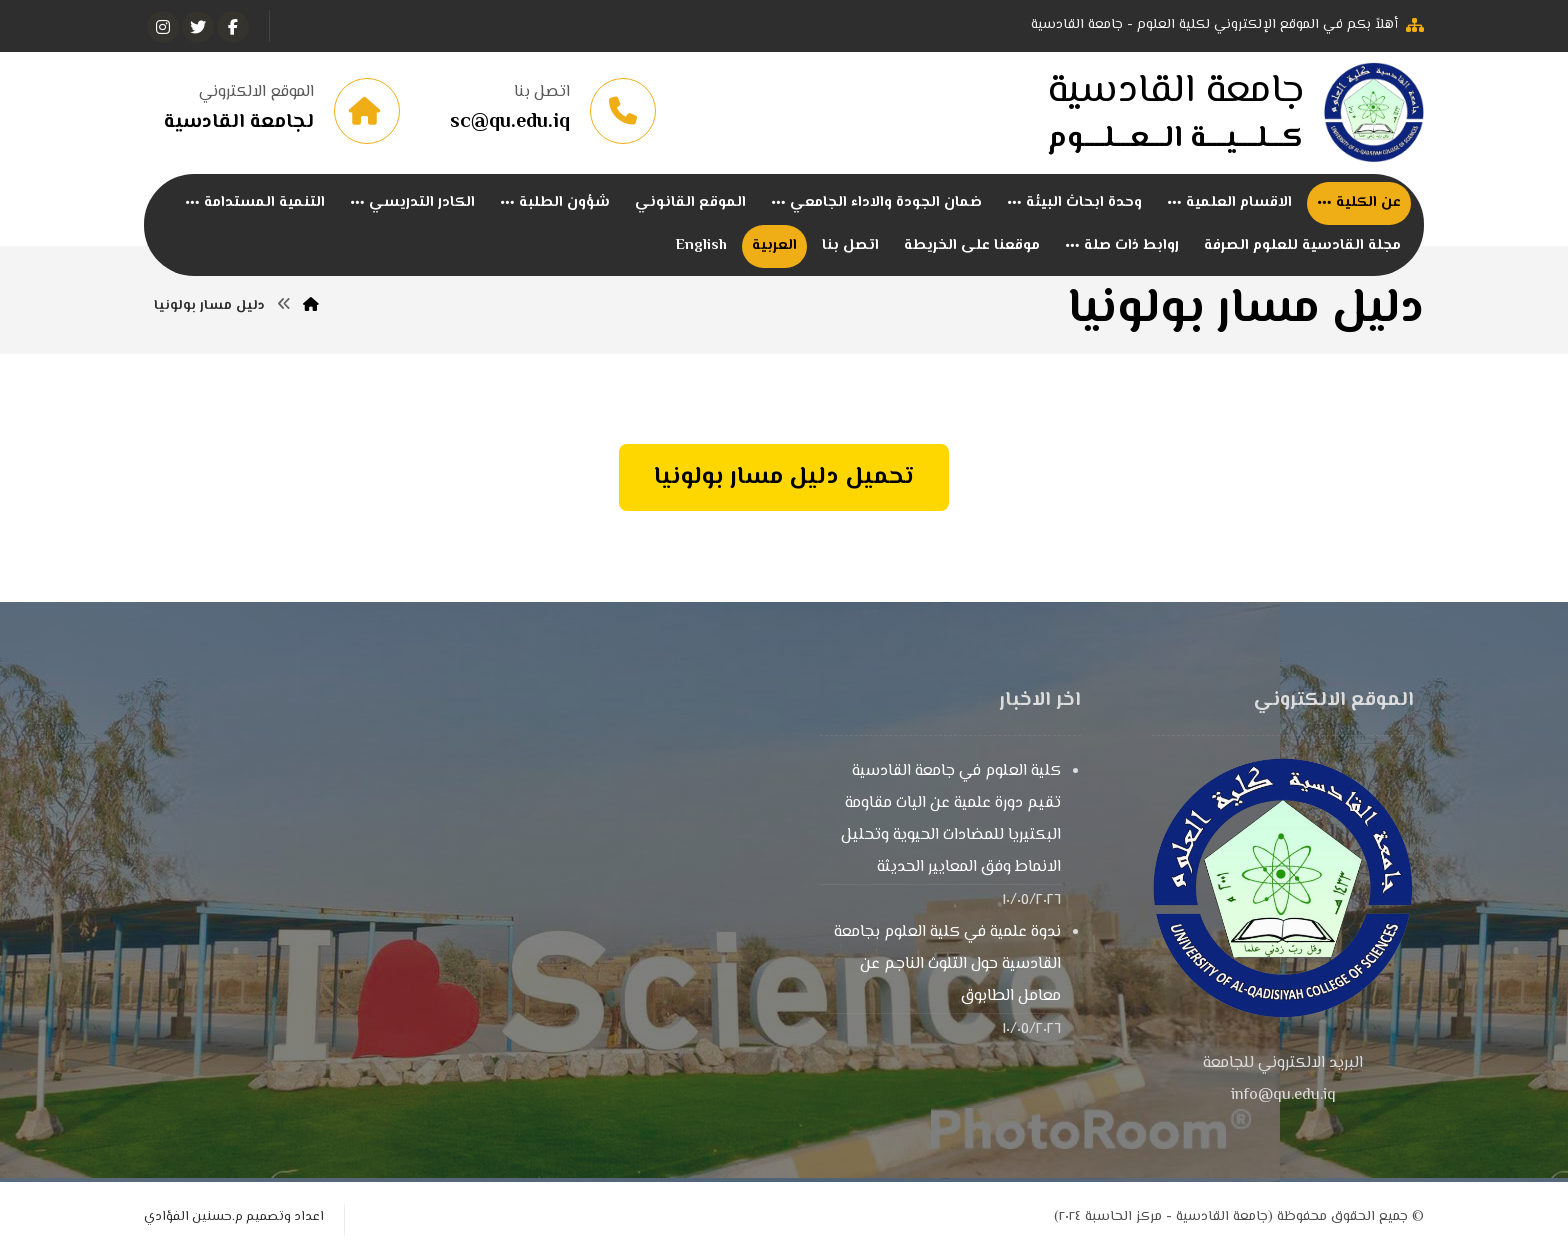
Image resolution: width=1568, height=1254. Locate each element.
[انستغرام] (163, 27)
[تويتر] (198, 27)
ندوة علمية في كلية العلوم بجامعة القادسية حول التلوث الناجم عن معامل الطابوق (947, 964)
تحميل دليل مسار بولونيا (784, 477)
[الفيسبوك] (233, 27)
